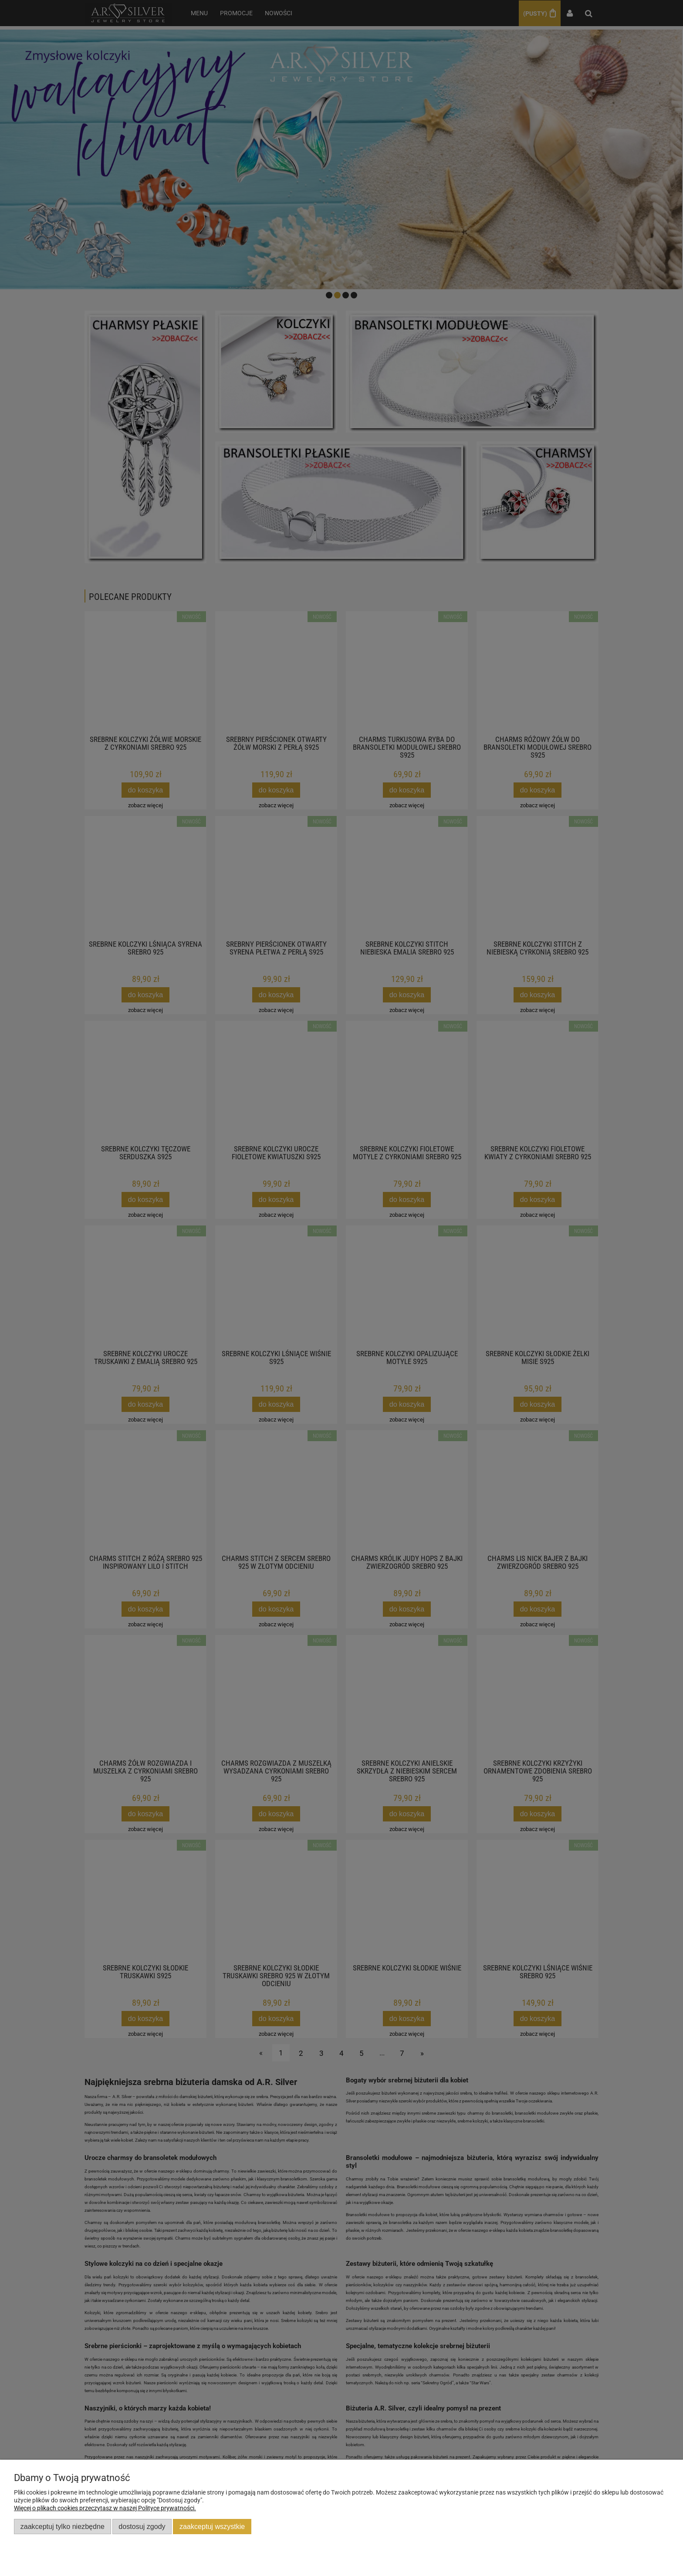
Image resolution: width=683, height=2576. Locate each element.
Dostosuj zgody (141, 2526)
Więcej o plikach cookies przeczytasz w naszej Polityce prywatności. (105, 2508)
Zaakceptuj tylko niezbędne (62, 2526)
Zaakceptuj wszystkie (212, 2526)
